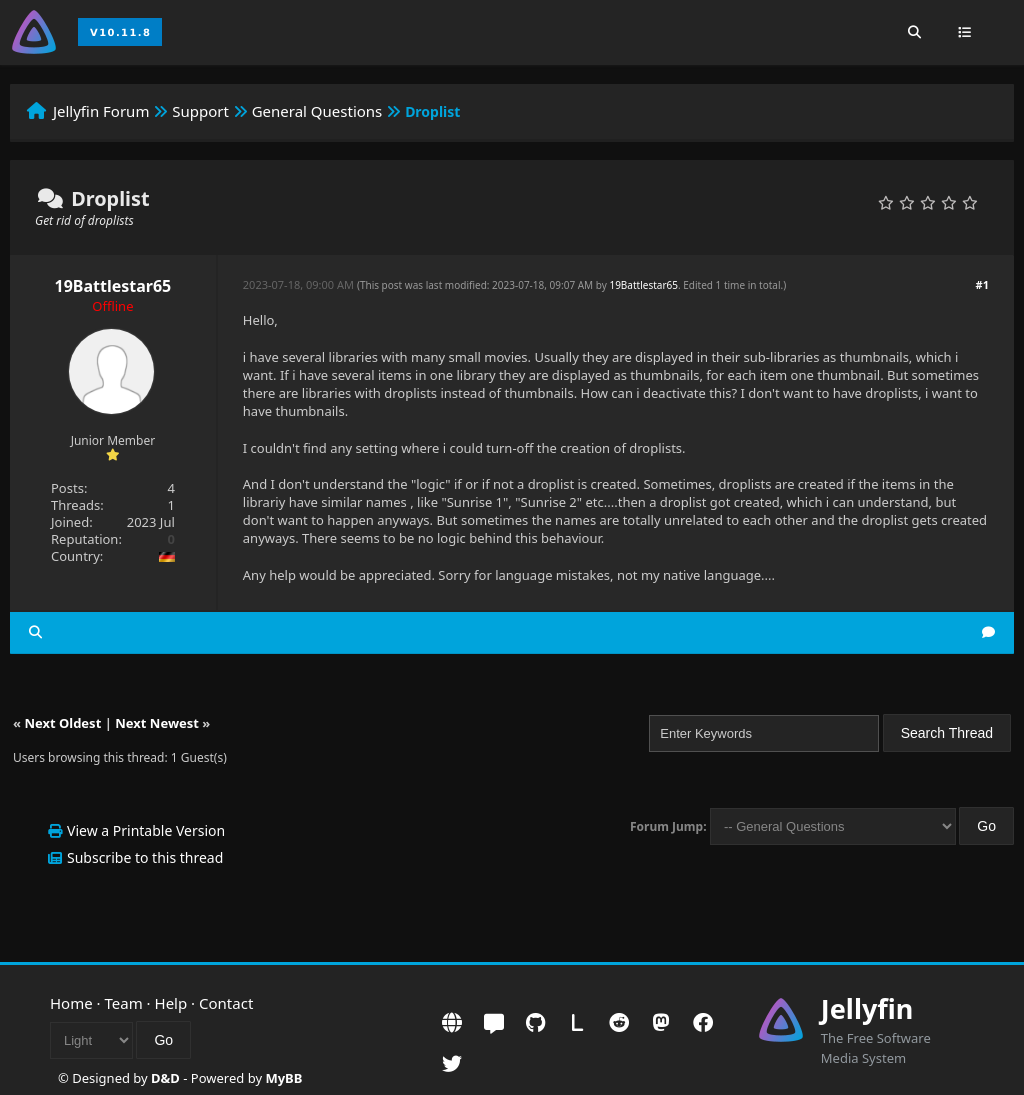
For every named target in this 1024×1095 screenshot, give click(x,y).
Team (124, 1003)
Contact (226, 1003)
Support (200, 111)
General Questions (317, 111)
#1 (982, 284)
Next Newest (157, 723)
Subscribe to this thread (145, 857)
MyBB (283, 1078)
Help (171, 1003)
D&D (165, 1078)
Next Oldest (62, 723)
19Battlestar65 (113, 286)
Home (71, 1003)
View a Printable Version (146, 830)
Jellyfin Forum (101, 111)
